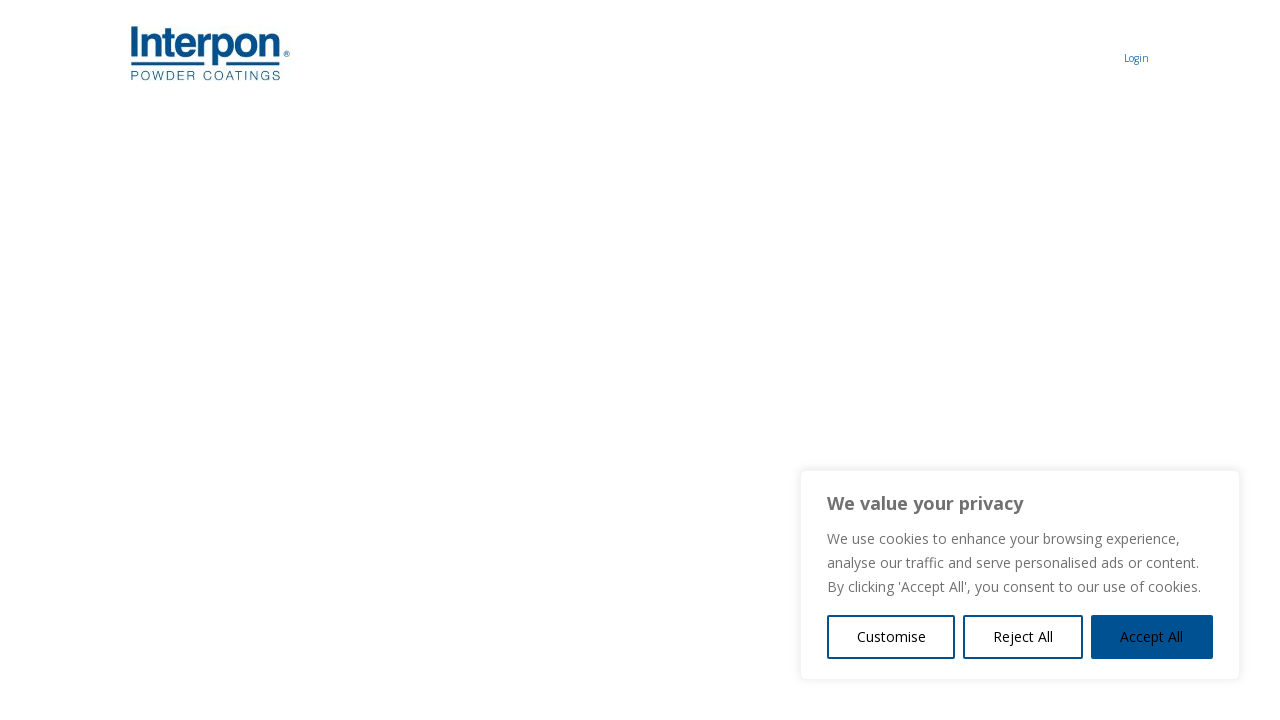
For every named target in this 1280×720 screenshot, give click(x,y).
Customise (891, 636)
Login (1136, 58)
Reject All (1023, 636)
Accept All (1151, 636)
